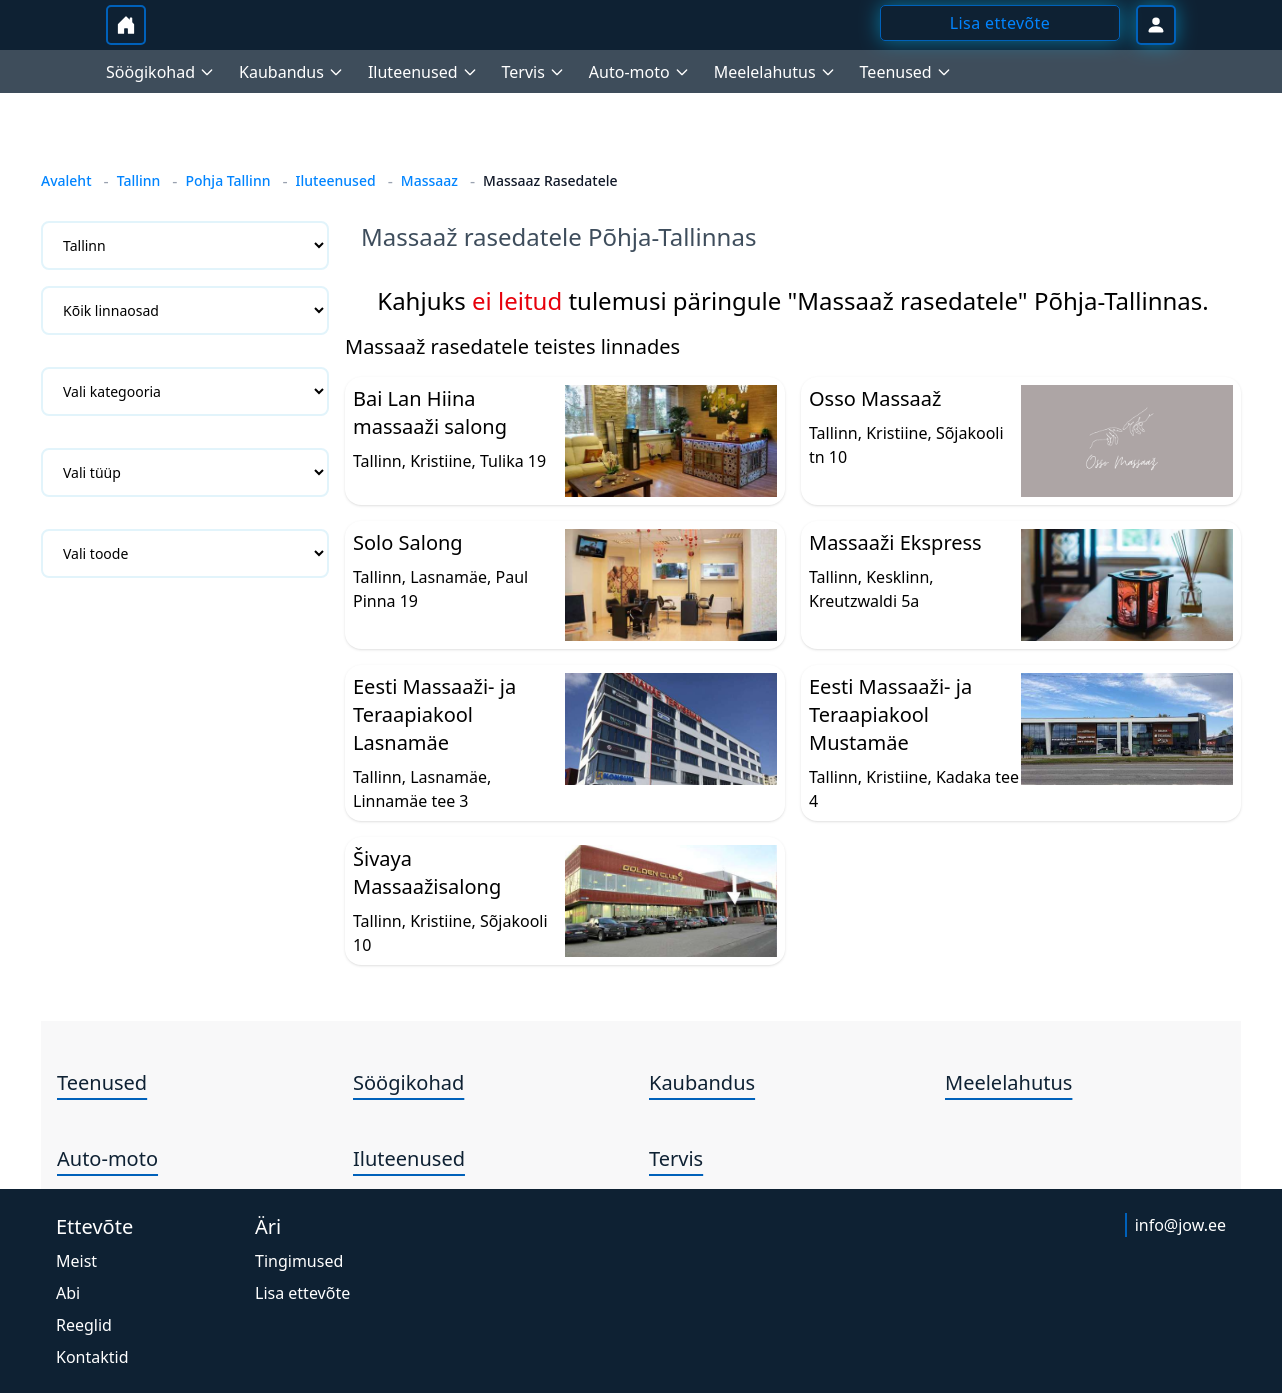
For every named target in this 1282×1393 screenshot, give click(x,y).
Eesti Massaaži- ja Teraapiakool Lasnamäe (434, 714)
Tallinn (139, 180)
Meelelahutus (1008, 1082)
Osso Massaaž (875, 398)
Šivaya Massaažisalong (427, 872)
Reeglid (84, 1325)
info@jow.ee (1180, 1225)
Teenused (102, 1082)
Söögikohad (408, 1082)
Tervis (676, 1158)
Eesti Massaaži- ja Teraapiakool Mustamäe (890, 714)
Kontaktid (92, 1357)
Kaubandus (702, 1082)
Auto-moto (107, 1158)
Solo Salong (408, 542)
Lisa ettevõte (302, 1293)
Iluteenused (336, 180)
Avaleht (66, 180)
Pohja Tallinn (227, 180)
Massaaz (429, 180)
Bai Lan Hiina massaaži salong (430, 412)
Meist (76, 1261)
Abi (68, 1293)
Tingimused (299, 1261)
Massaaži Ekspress (895, 542)
